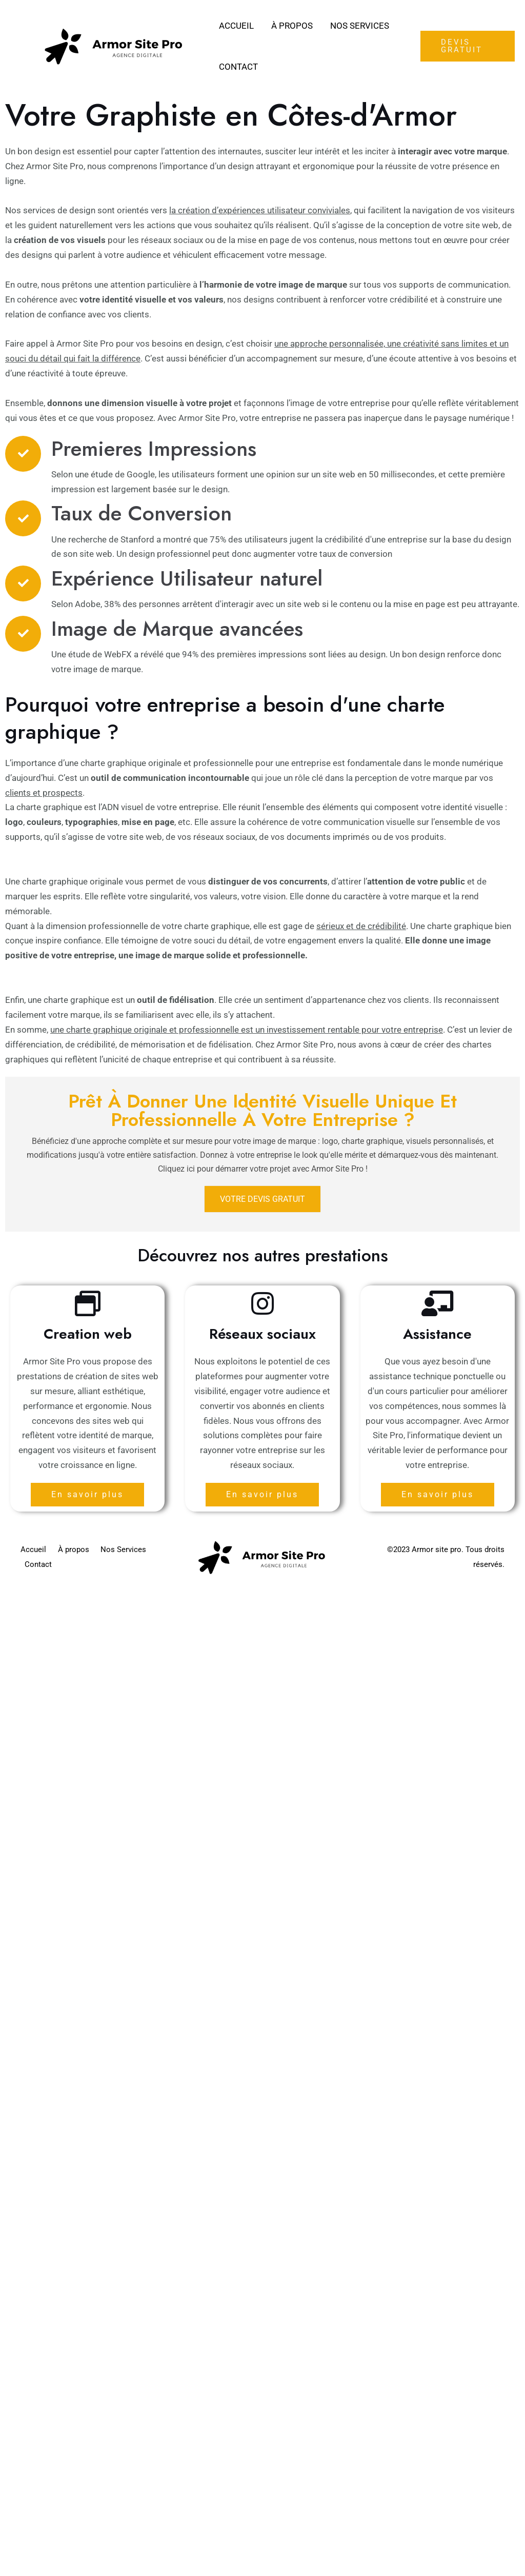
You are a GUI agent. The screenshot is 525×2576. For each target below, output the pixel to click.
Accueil (236, 26)
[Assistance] (437, 1303)
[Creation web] (87, 1303)
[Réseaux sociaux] (262, 1303)
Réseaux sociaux (262, 1333)
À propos (292, 26)
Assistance (437, 1333)
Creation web (88, 1333)
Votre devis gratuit (262, 1199)
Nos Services (359, 26)
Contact (238, 67)
